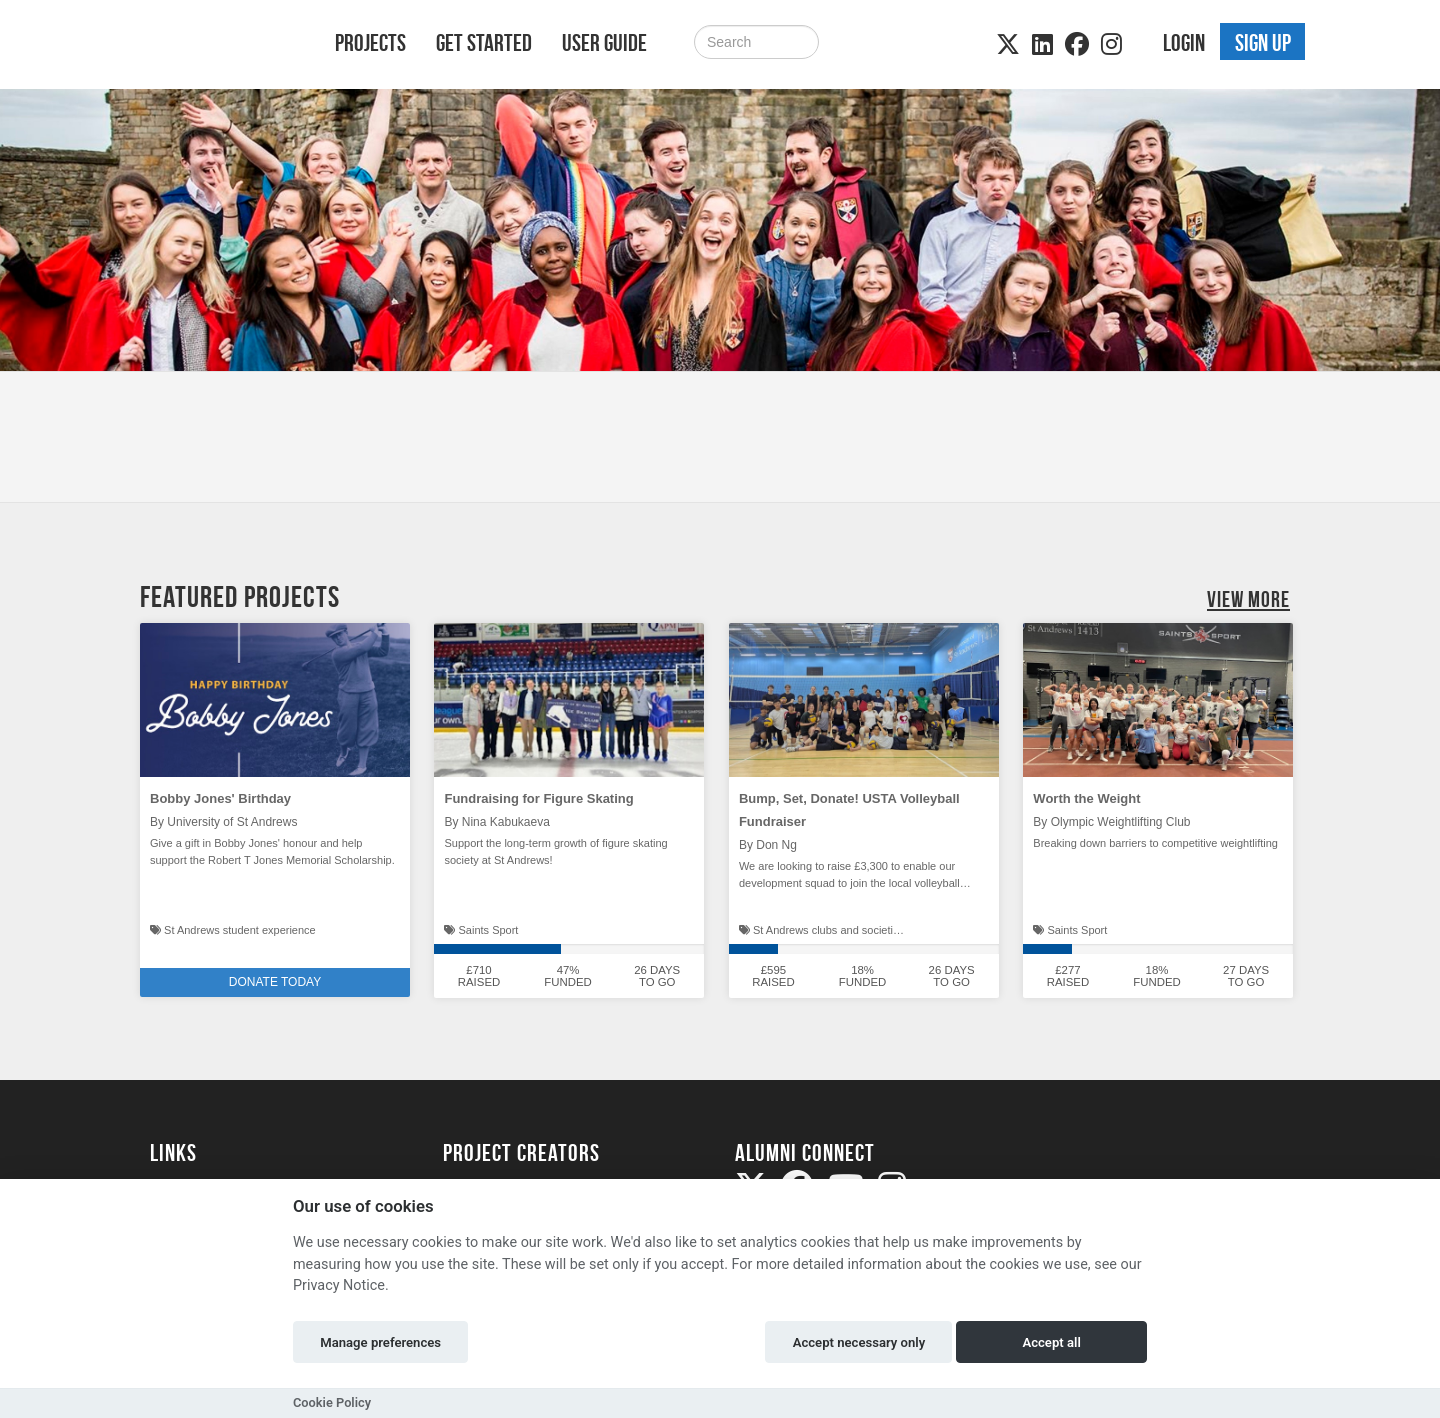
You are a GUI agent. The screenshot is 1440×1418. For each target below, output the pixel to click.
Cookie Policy (332, 1402)
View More (1248, 599)
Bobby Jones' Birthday (220, 798)
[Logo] (216, 46)
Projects (370, 43)
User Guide (604, 43)
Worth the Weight (1086, 798)
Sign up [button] (1263, 43)
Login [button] (1184, 43)
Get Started (484, 43)
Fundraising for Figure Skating (538, 798)
